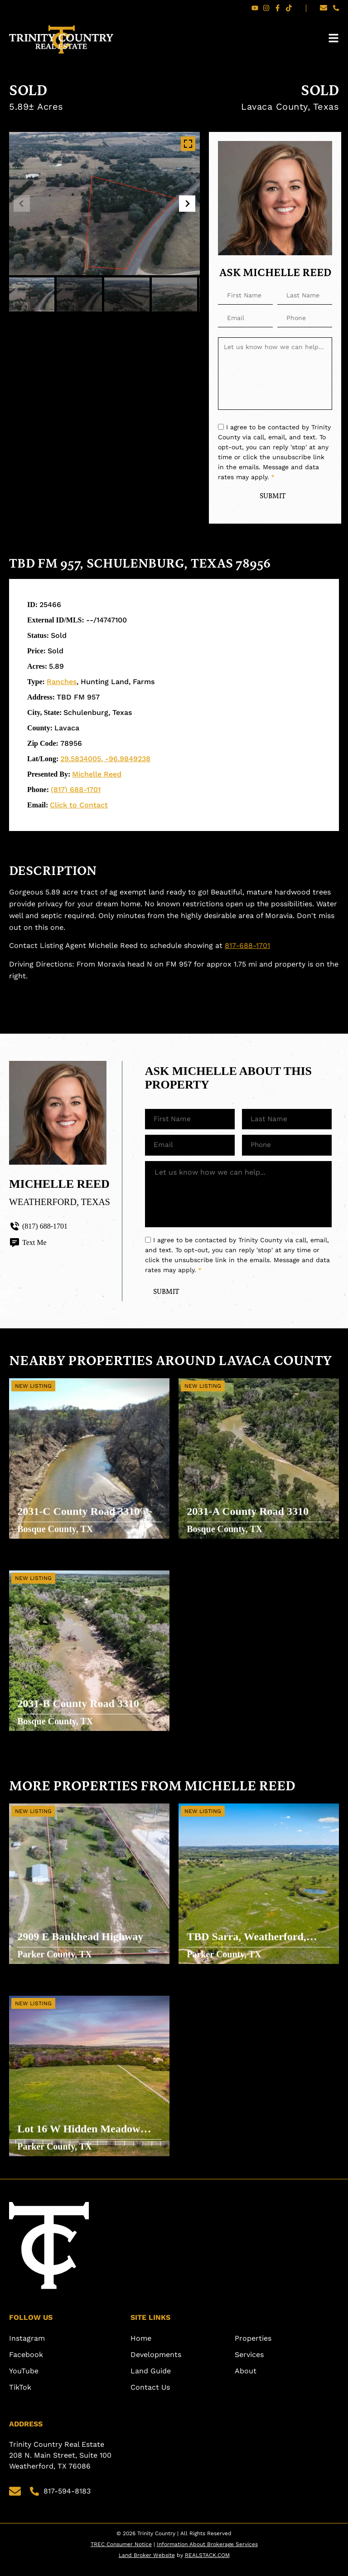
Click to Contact (79, 806)
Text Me (28, 1243)
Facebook (26, 2365)
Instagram (27, 2349)
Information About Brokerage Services (207, 2555)
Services (249, 2365)
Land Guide (150, 2381)
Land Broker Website (147, 2566)
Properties (253, 2349)
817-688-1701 (247, 947)
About (245, 2381)
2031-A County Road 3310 (248, 1520)
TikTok (20, 2398)
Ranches (62, 682)
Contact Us (150, 2398)
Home (140, 2349)
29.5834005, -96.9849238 (105, 759)
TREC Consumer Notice (121, 2555)
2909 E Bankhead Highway (81, 1945)
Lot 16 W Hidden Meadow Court (79, 2138)
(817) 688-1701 (76, 790)
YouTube (24, 2381)
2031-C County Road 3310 (79, 1520)
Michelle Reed (96, 775)
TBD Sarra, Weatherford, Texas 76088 (247, 1946)
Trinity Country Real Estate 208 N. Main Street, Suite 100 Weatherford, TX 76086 (61, 2466)
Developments (155, 2365)
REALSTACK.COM (207, 2566)
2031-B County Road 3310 (79, 1712)
